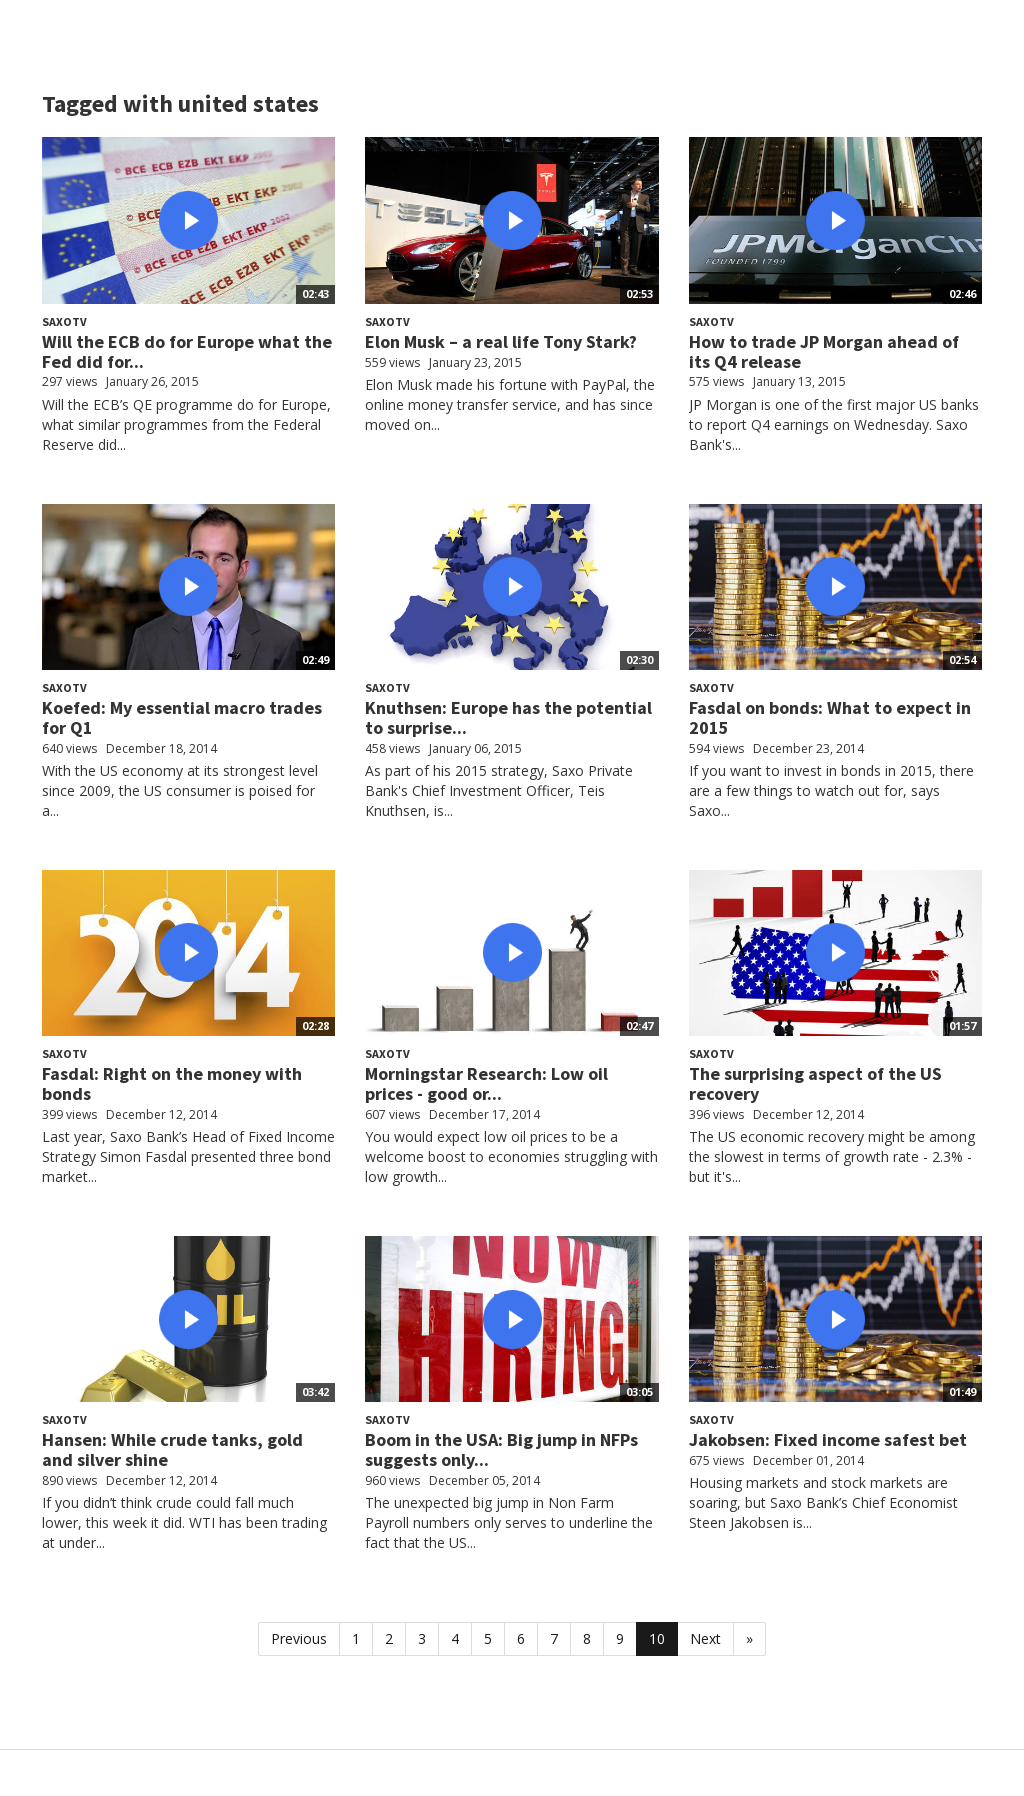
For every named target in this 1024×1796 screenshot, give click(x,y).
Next (705, 1638)
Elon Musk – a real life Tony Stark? (501, 341)
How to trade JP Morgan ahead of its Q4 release (824, 351)
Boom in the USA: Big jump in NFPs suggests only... (501, 1449)
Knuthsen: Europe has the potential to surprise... (508, 717)
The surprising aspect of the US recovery (815, 1083)
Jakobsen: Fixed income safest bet (828, 1439)
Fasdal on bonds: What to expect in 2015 (830, 717)
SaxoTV (64, 321)
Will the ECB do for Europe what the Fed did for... (187, 351)
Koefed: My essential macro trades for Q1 (182, 717)
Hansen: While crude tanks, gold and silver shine (172, 1449)
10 (657, 1638)
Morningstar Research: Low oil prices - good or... (486, 1083)
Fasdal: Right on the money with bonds (172, 1083)
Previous (299, 1638)
